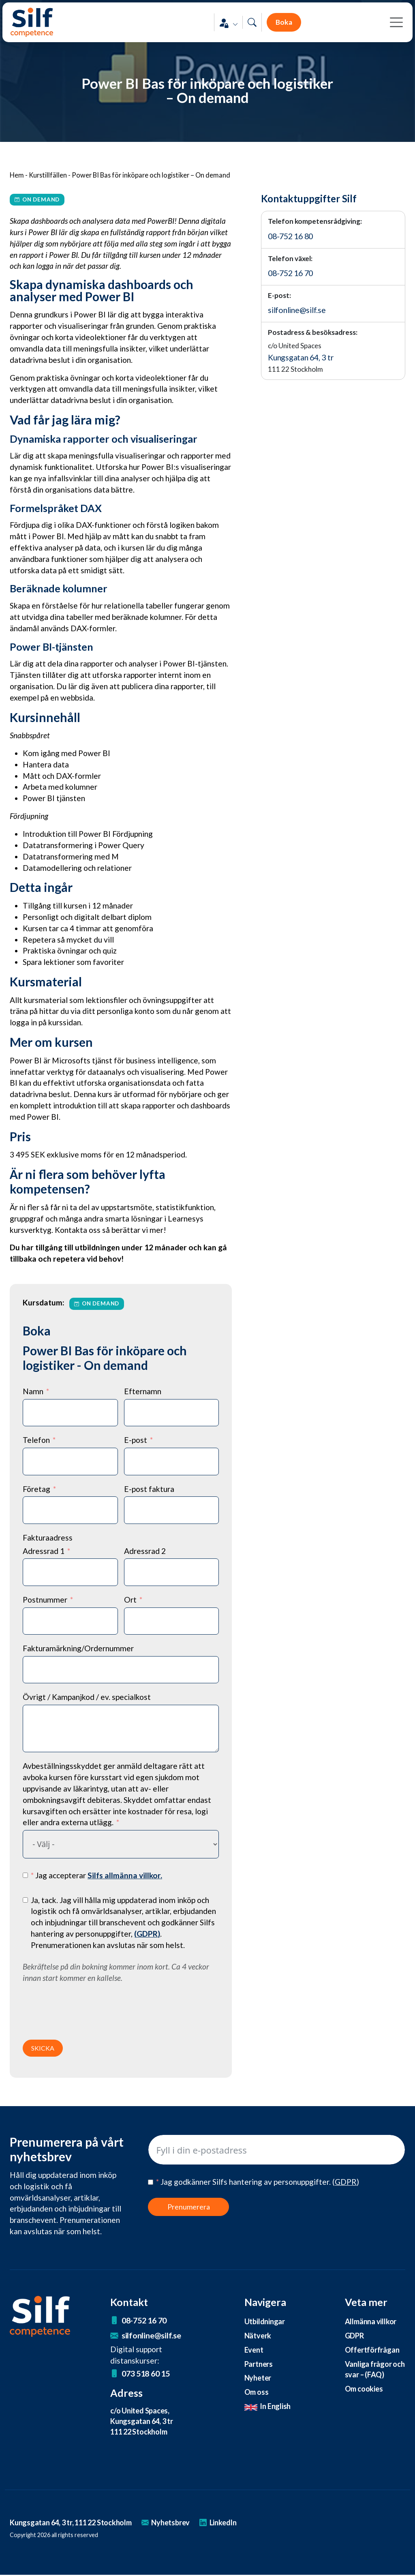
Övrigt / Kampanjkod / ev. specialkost (87, 1697)
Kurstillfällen (48, 175)
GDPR (354, 2335)
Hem (17, 175)
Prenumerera (188, 2206)
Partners (258, 2364)
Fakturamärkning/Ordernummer (78, 1648)
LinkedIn (226, 2523)
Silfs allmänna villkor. (125, 1875)
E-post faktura (149, 1489)
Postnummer (45, 1599)
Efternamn (142, 1391)
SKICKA (42, 2048)
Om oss (257, 2392)
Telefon (36, 1439)
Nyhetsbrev (172, 2523)
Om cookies (364, 2389)
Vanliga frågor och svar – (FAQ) (371, 2369)
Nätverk (258, 2335)
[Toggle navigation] (394, 24)
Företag (36, 1489)
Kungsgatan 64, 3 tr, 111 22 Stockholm (74, 2523)
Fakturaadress (48, 1537)
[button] (228, 25)
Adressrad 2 (145, 1551)
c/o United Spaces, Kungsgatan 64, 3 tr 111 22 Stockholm (143, 2422)
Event (253, 2349)
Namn (33, 1391)
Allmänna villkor (371, 2321)
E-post (135, 1439)
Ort (130, 1599)
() (147, 1933)
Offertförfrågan (372, 2349)
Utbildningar (264, 2321)
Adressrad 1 (43, 1551)
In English (268, 2406)
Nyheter (258, 2378)
